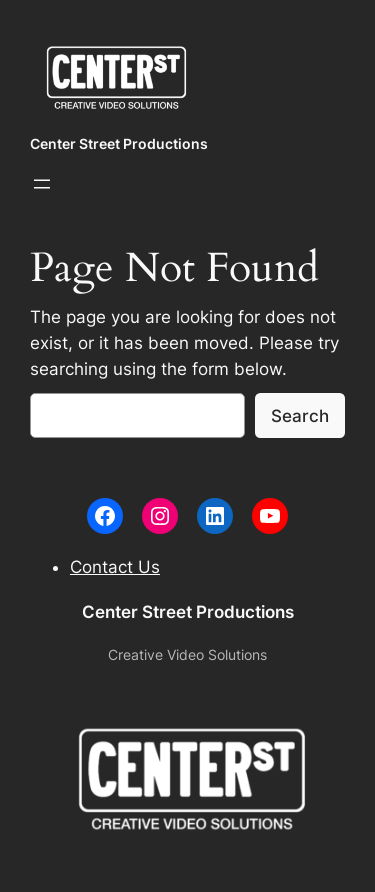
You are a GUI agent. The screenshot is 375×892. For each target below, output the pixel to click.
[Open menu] (42, 184)
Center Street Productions (119, 143)
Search (300, 416)
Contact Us (115, 567)
